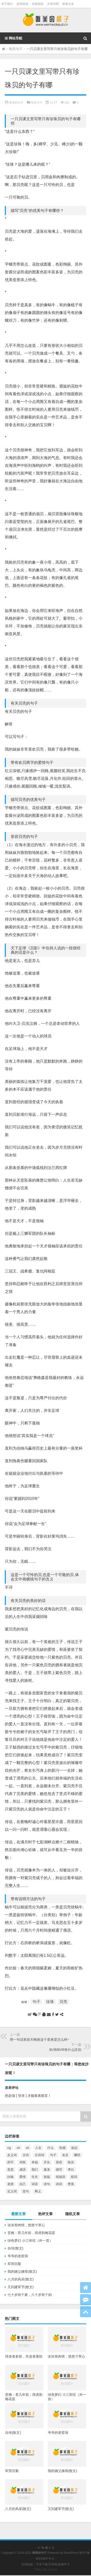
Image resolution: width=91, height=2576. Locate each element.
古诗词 (39, 2155)
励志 (74, 2148)
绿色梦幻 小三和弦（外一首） (30, 2240)
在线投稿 (37, 4)
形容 (59, 2162)
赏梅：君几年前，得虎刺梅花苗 (31, 2233)
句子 (36, 2002)
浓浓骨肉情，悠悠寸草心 (26, 2225)
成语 (22, 2169)
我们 (35, 2169)
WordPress (71, 2552)
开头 (47, 2162)
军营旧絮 (14, 2264)
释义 (38, 2191)
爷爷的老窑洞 (18, 2256)
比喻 (10, 2177)
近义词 (12, 2191)
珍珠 (50, 2002)
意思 (10, 2169)
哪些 (77, 2155)
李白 (71, 2169)
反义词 (12, 2155)
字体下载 (42, 2564)
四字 (10, 2162)
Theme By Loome (45, 2569)
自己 (22, 2184)
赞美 (71, 2184)
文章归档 (53, 4)
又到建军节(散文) (20, 2287)
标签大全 (68, 4)
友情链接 (22, 4)
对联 (22, 2162)
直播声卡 (64, 2564)
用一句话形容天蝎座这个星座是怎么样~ (39, 2039)
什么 (50, 2148)
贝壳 (63, 2002)
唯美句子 (16, 49)
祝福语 (60, 2177)
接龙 (47, 2169)
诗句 (47, 2184)
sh (18, 2148)
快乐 (71, 2162)
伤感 (62, 2148)
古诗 (26, 2155)
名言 (65, 2155)
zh (27, 2148)
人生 (38, 2148)
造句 (26, 2191)
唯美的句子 (16, 102)
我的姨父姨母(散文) (22, 2271)
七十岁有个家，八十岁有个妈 (30, 2295)
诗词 (59, 2184)
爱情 (22, 2177)
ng (9, 2148)
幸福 (35, 2162)
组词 (74, 2177)
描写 (59, 2169)
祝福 (47, 2177)
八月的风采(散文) (20, 2279)
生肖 (35, 2177)
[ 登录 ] (21, 2096)
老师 (10, 2184)
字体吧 (53, 2564)
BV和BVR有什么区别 (65, 2050)
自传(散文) (15, 2248)
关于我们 (7, 4)
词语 (35, 2184)
